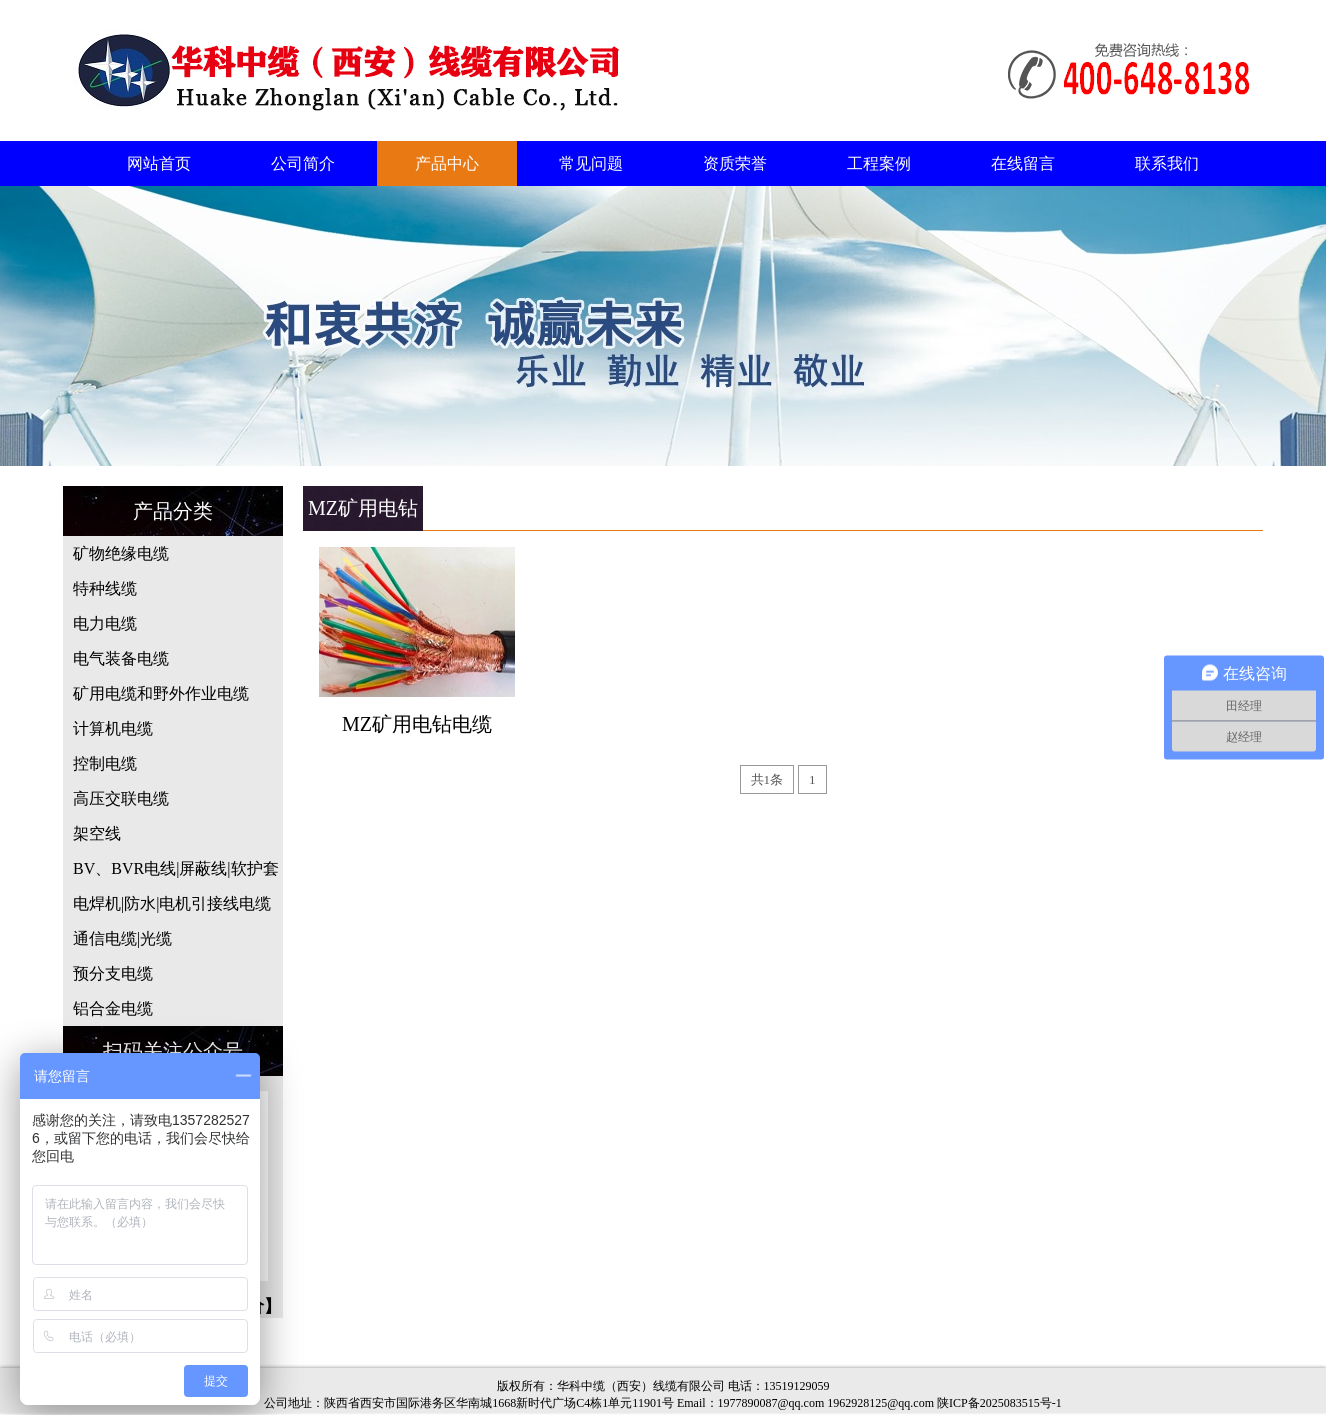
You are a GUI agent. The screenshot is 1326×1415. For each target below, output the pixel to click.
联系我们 (1167, 163)
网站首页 (159, 163)
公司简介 (303, 163)
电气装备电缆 (121, 658)
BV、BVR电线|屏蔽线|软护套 (176, 868)
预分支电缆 (113, 973)
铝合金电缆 (113, 1008)
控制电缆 (105, 763)
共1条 (767, 779)
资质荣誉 (735, 163)
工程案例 (879, 163)
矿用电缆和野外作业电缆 (161, 693)
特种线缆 (105, 588)
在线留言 (1023, 163)
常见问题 (591, 163)
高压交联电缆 (121, 798)
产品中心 (447, 163)
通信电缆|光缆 (122, 938)
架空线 (97, 833)
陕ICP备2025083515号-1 (999, 1403)
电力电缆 (105, 623)
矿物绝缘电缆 (121, 553)
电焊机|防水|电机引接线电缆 (172, 903)
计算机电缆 (113, 728)
